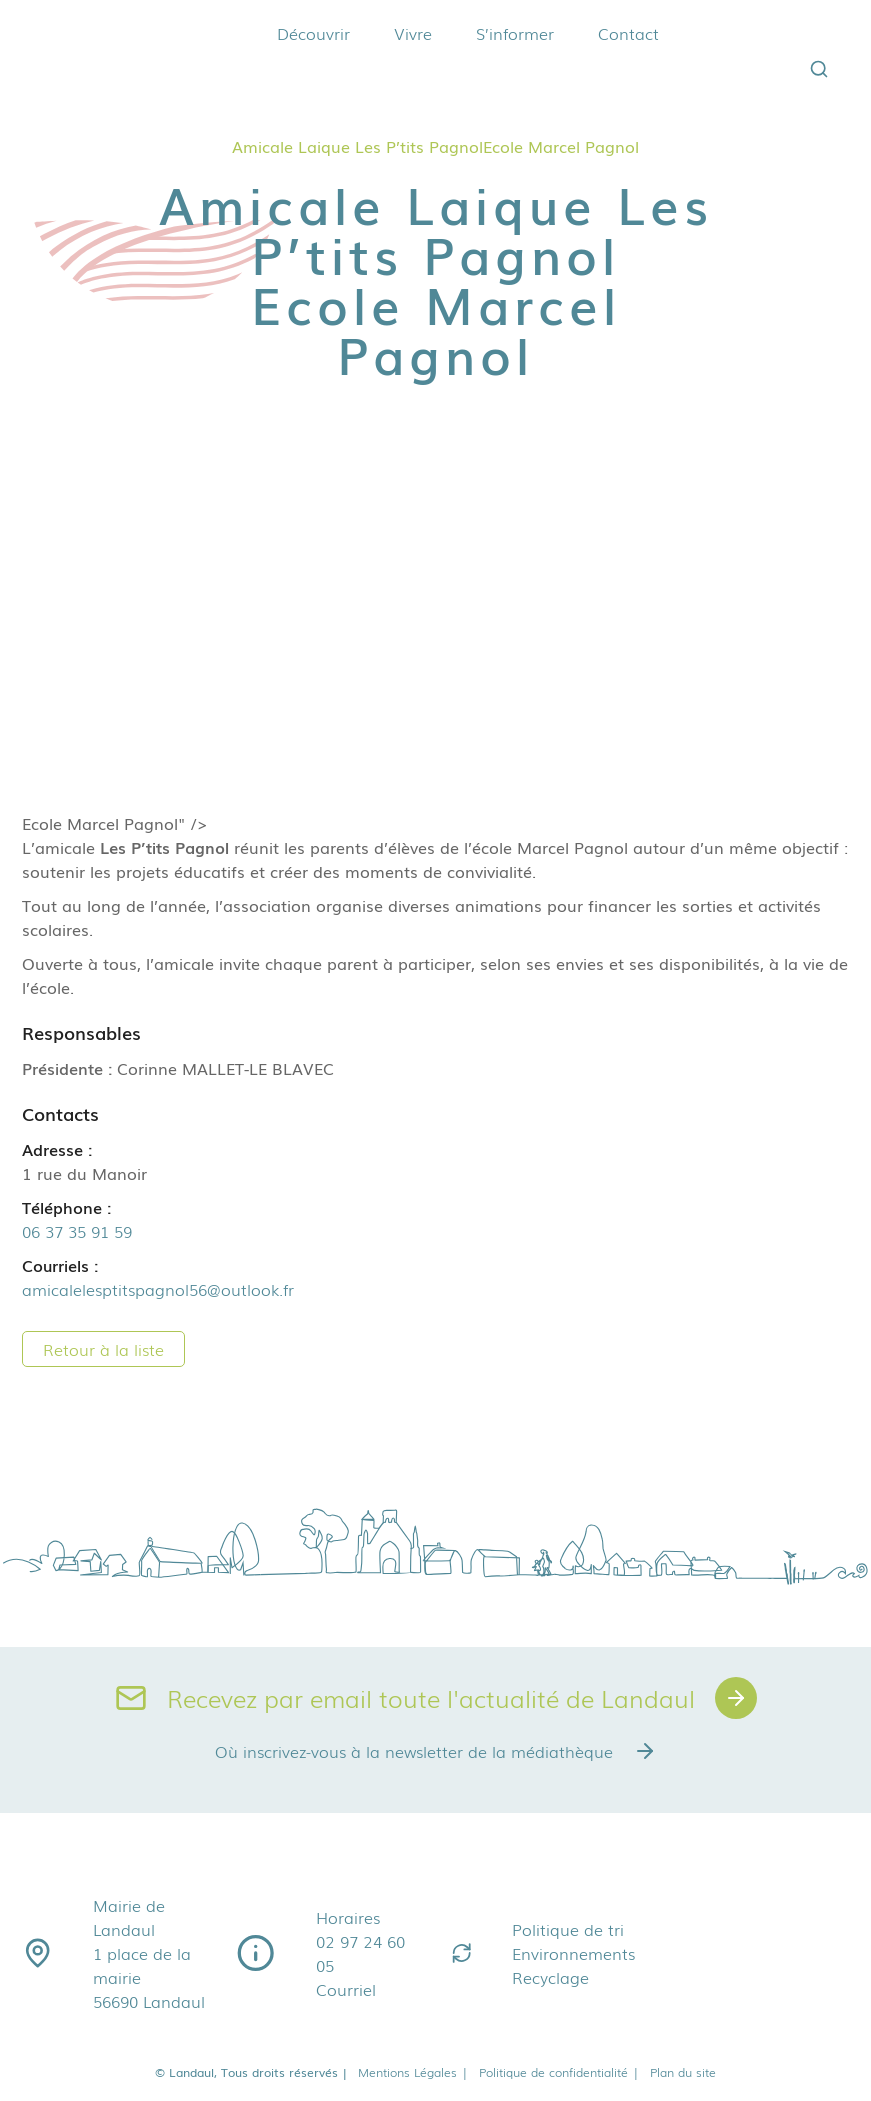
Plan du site (683, 2072)
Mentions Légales (413, 2072)
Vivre (413, 33)
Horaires (348, 1917)
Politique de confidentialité (559, 2072)
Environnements (573, 1953)
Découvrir (313, 33)
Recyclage (550, 1977)
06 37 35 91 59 (77, 1231)
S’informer (515, 33)
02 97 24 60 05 (360, 1953)
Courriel (346, 1989)
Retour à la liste (103, 1349)
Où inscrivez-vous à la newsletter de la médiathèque (436, 1751)
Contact (628, 33)
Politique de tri (568, 1929)
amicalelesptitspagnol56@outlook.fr (158, 1289)
